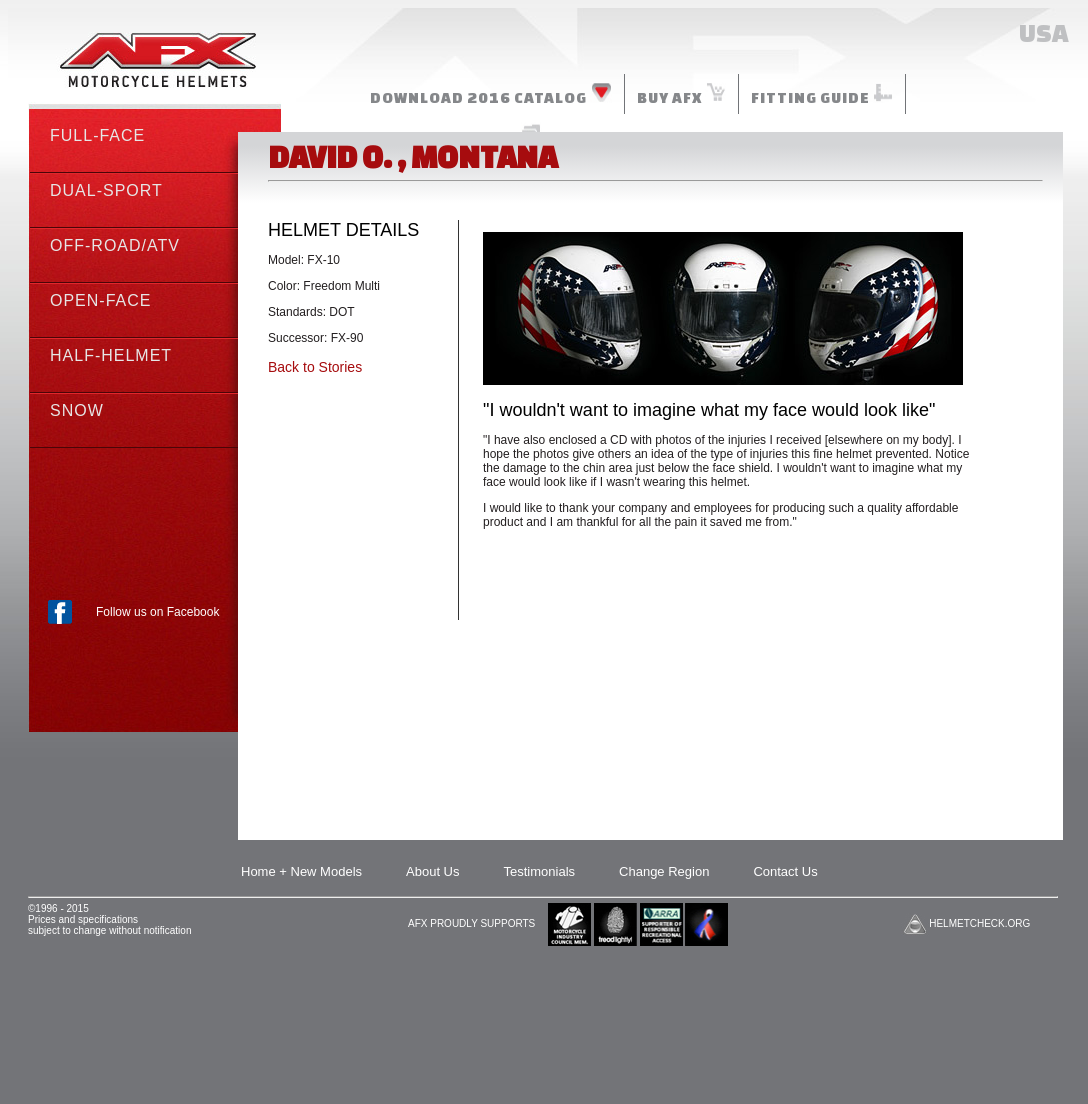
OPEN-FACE (100, 300)
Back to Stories (315, 367)
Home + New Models (301, 871)
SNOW (77, 410)
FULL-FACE (97, 135)
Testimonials (540, 871)
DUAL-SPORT (106, 190)
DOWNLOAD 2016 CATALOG (491, 94)
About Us (432, 871)
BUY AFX (681, 94)
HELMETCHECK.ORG (979, 923)
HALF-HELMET (111, 355)
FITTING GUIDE (822, 94)
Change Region (664, 871)
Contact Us (785, 871)
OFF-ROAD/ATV (115, 245)
